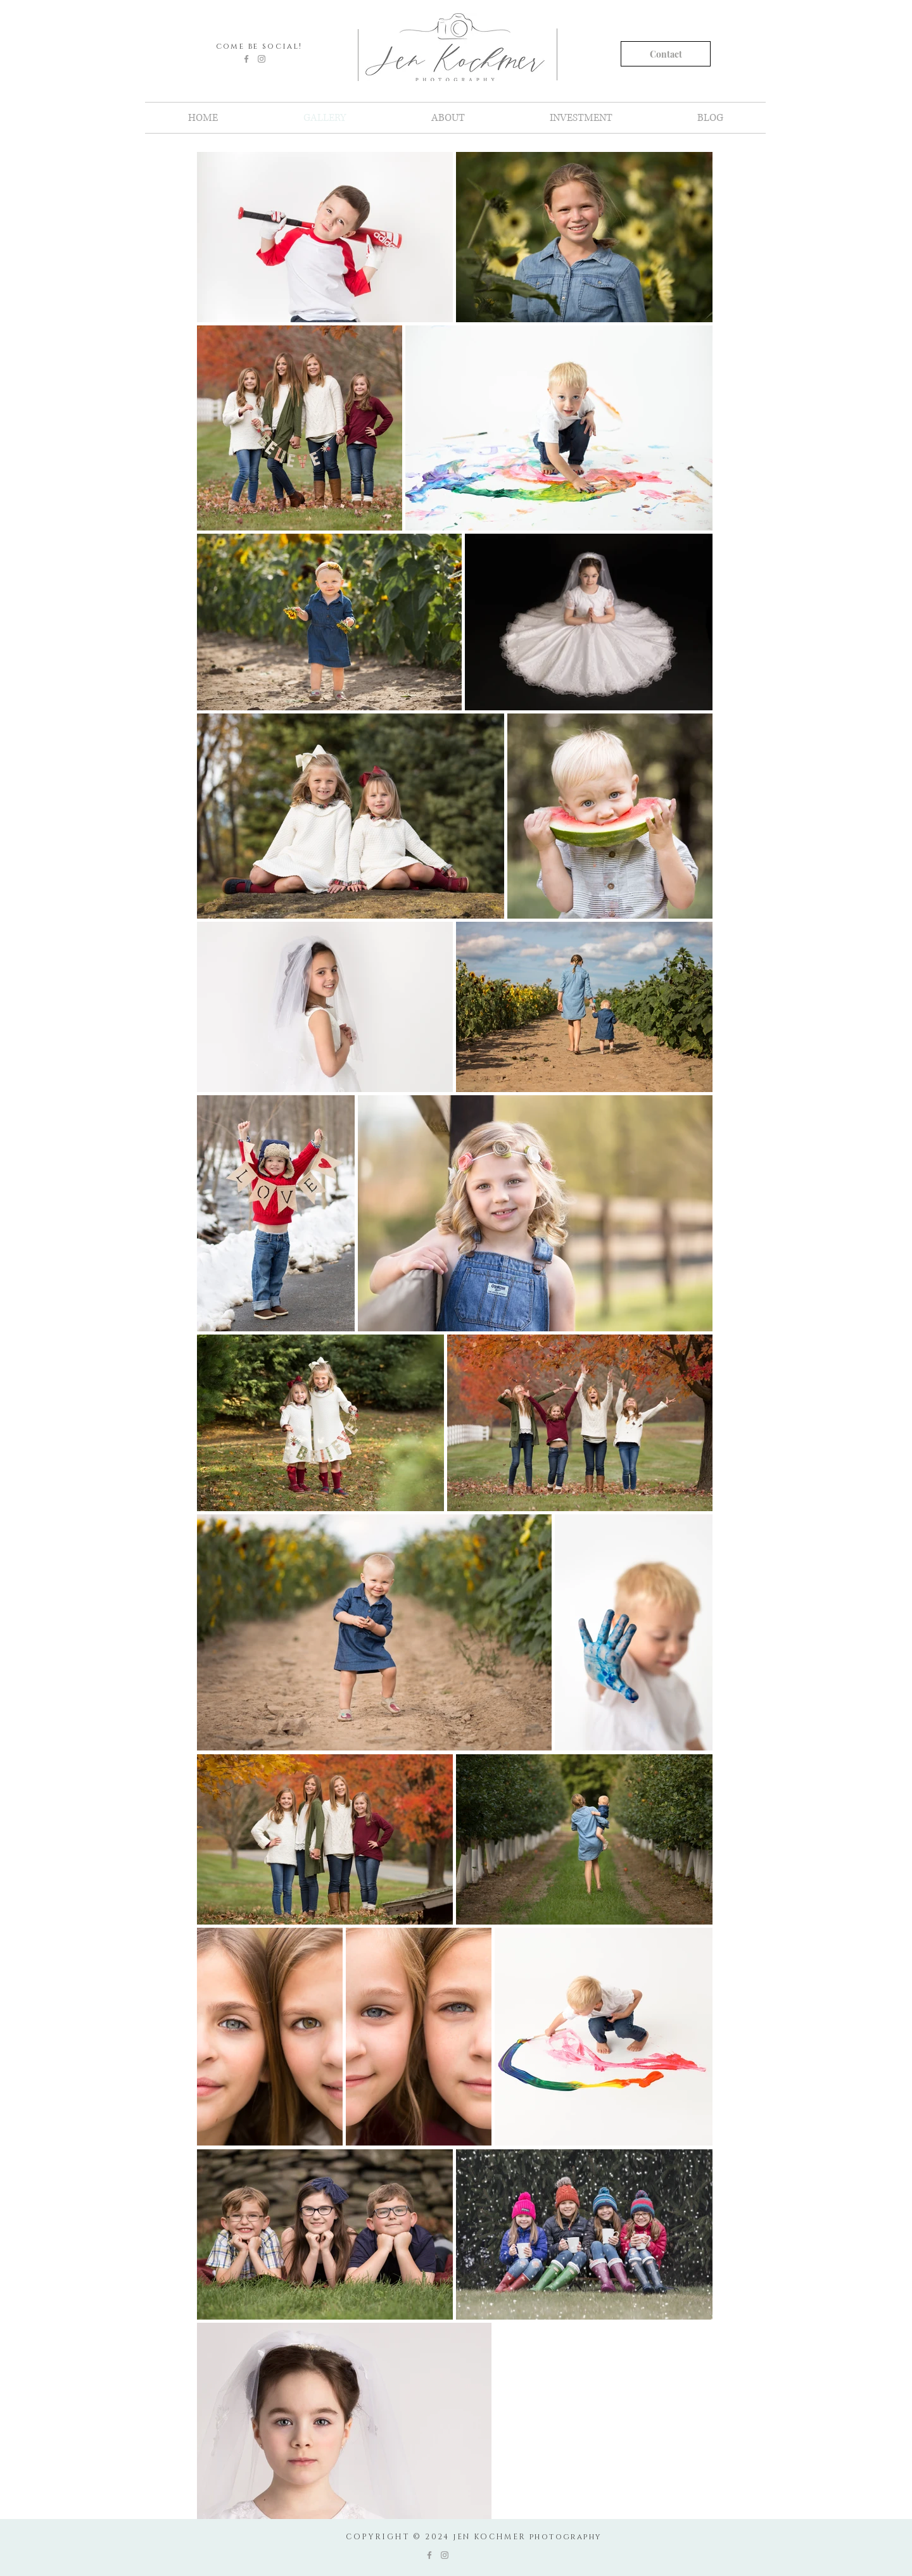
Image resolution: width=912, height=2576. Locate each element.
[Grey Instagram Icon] (261, 59)
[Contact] (666, 53)
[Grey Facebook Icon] (246, 59)
